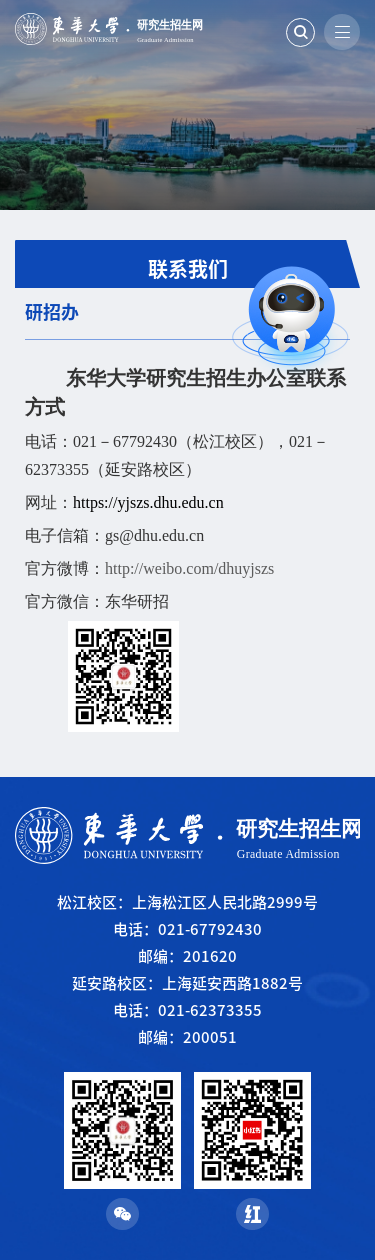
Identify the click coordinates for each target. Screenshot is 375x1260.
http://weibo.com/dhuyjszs (189, 568)
